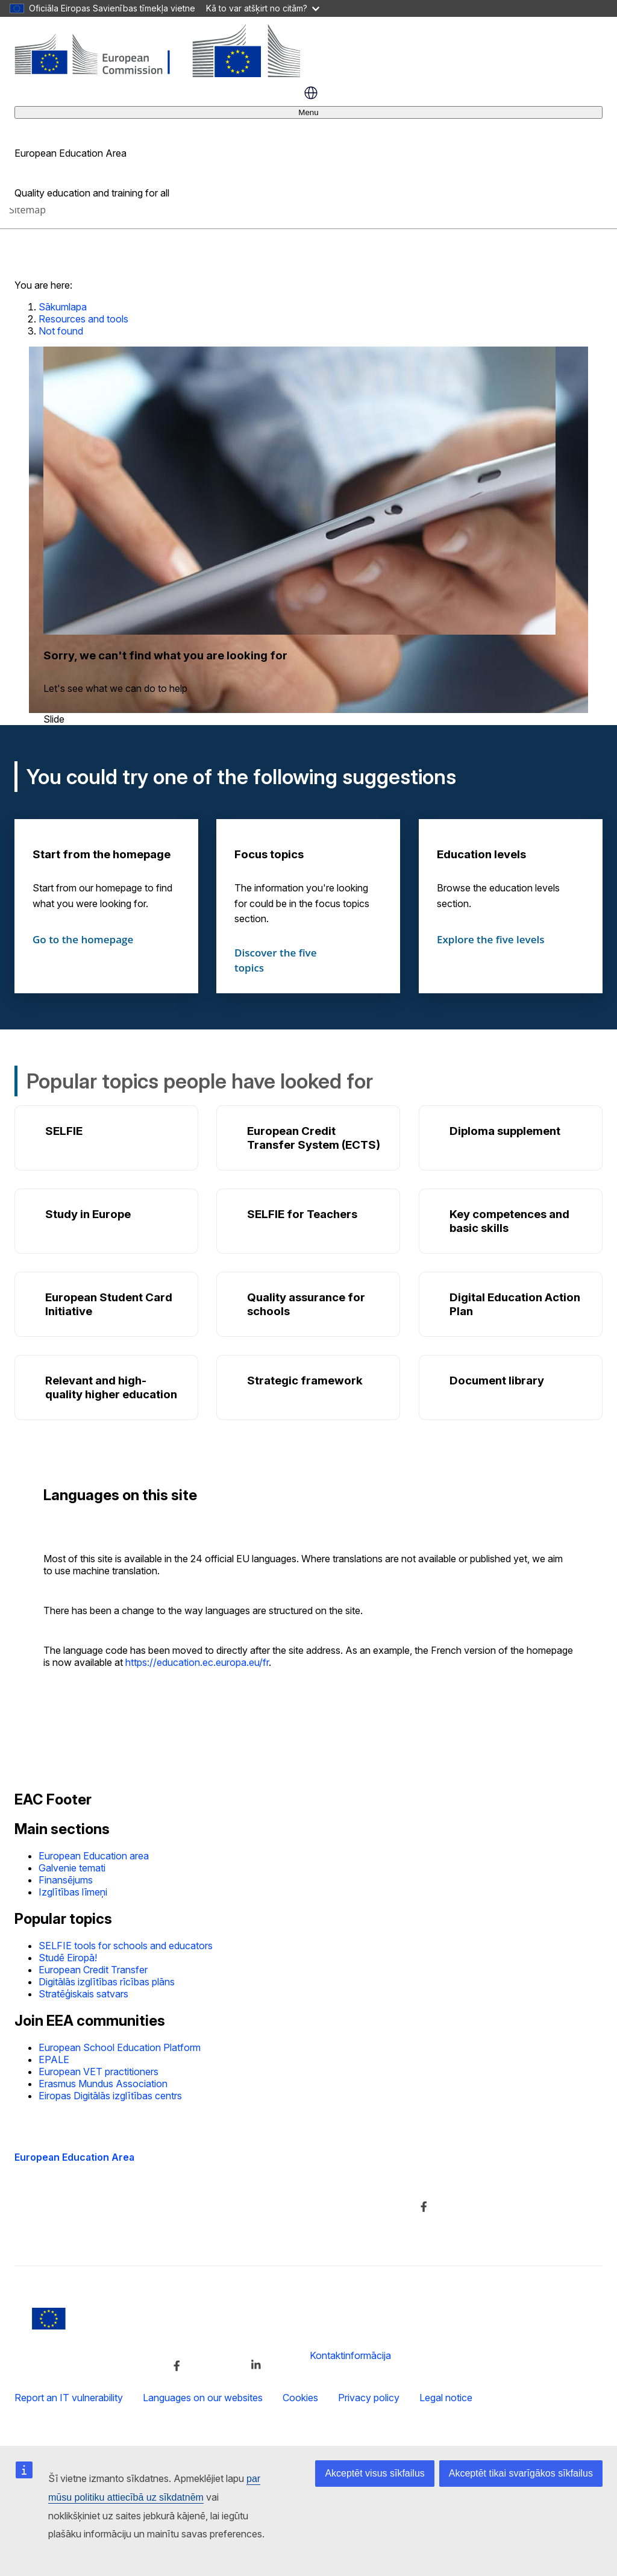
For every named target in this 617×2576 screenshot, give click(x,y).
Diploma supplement (504, 1131)
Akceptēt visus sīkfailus (374, 2473)
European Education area (94, 1856)
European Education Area (74, 2157)
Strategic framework (305, 1380)
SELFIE (64, 1131)
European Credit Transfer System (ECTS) (313, 1138)
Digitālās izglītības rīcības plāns (107, 1982)
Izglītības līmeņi (73, 1892)
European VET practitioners (98, 2072)
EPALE (54, 2059)
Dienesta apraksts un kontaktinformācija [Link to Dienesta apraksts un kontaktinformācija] (302, 2181)
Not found (61, 331)
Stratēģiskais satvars (83, 1994)
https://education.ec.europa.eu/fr (197, 1662)
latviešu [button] (311, 93)
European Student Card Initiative (108, 1304)
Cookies (300, 2398)
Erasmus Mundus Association (103, 2084)
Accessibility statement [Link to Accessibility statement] (64, 2234)
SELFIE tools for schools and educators (126, 1946)
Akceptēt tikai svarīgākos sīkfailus (521, 2473)
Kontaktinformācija (350, 2355)
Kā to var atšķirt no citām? (262, 8)
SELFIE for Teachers (302, 1214)
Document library (496, 1380)
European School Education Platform (120, 2047)
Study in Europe (88, 1214)
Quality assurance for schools (306, 1304)
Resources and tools (83, 319)
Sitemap (27, 209)
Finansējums (66, 1880)
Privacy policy (368, 2398)
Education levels (481, 854)
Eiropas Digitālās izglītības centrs (110, 2096)
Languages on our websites (203, 2398)
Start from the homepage (102, 854)
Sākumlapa (63, 307)
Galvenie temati (72, 1868)
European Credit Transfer (93, 1970)
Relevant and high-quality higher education (111, 1387)
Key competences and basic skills (509, 1221)
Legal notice (445, 2398)
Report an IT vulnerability (68, 2398)
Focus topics (269, 854)
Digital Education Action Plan (514, 1304)
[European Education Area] (157, 74)
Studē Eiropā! (68, 1958)
